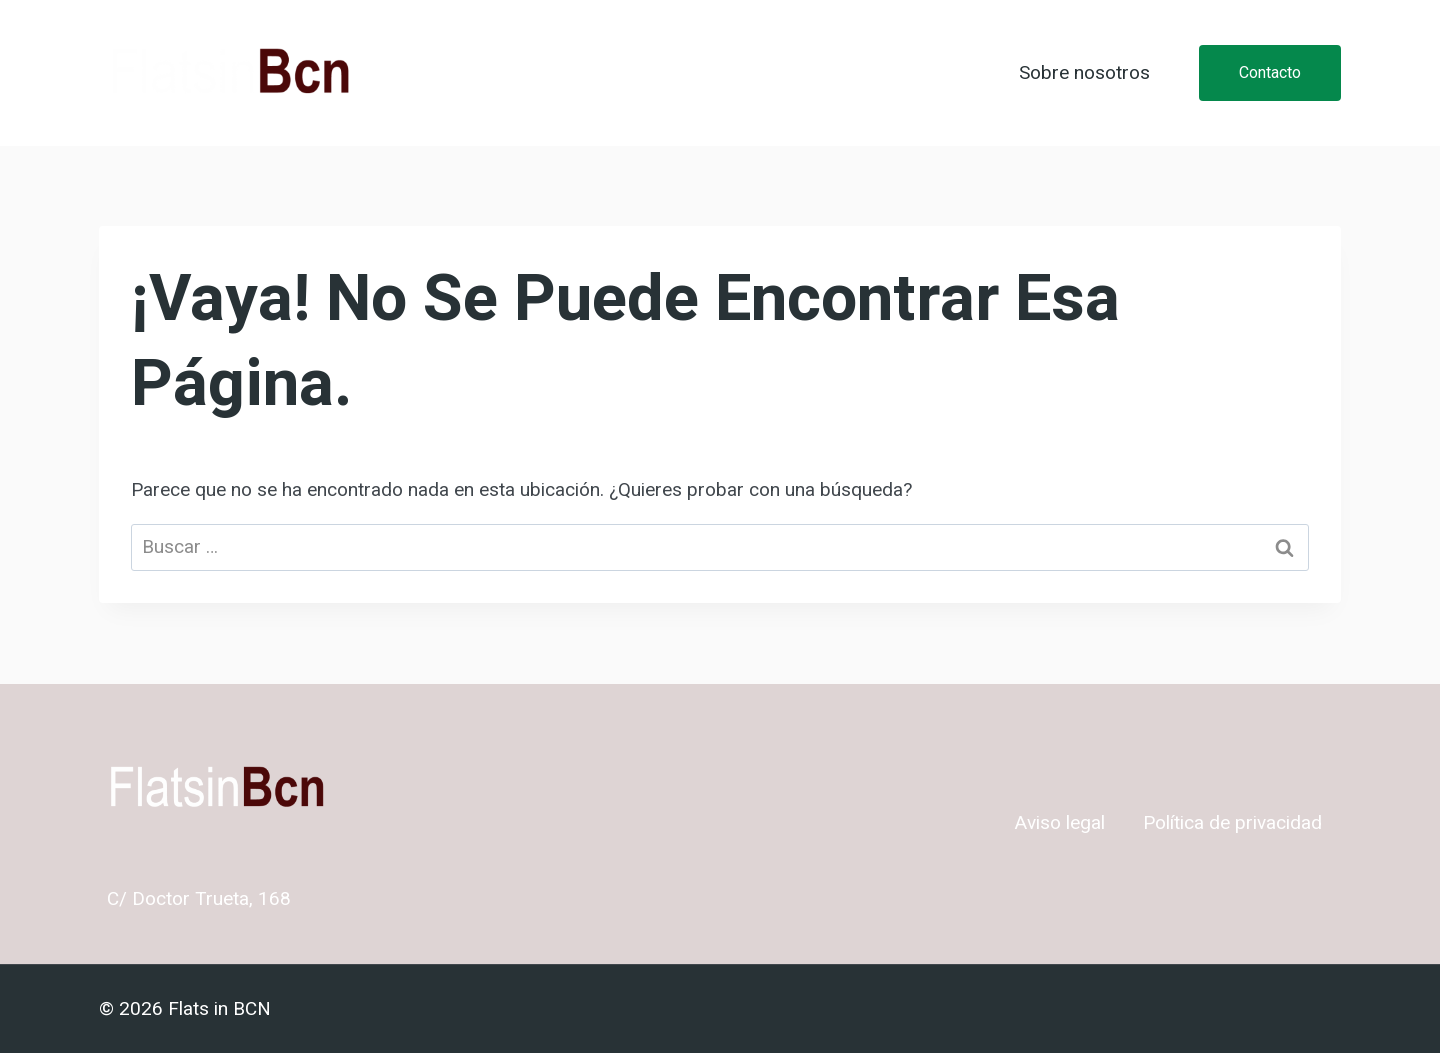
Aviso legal (1060, 823)
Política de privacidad (1232, 823)
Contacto (1270, 72)
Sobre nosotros (1084, 73)
